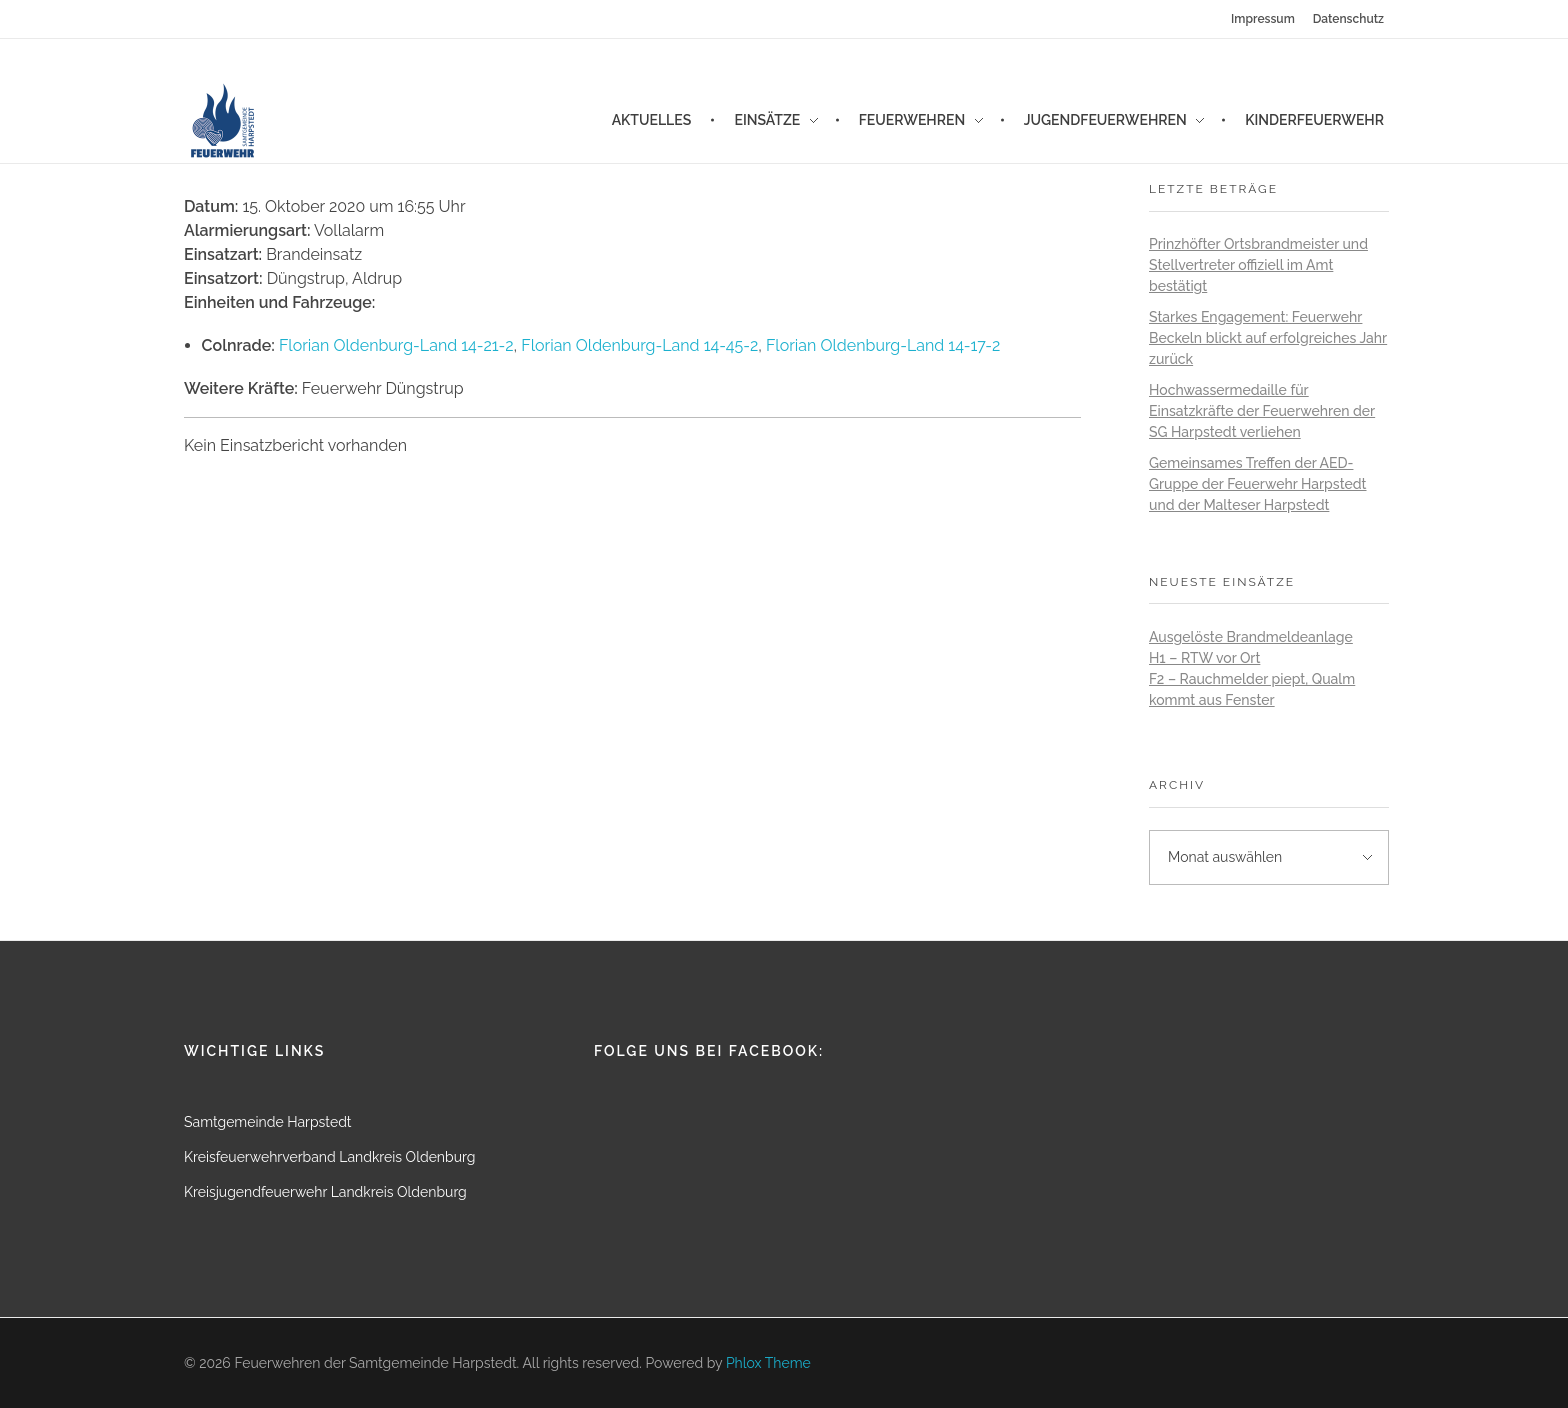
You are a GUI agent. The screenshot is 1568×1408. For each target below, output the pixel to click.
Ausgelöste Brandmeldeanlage (1251, 637)
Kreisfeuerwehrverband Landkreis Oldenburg (329, 1157)
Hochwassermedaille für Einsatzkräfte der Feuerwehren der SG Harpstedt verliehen (1262, 411)
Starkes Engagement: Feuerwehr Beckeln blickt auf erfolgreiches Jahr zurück (1268, 338)
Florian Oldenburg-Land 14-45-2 (639, 345)
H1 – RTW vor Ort (1204, 658)
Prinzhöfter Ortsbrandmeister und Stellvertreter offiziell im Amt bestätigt (1258, 265)
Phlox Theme (768, 1363)
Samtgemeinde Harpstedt (268, 1122)
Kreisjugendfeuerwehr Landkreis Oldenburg (325, 1192)
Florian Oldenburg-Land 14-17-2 (883, 345)
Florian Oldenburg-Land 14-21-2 (396, 345)
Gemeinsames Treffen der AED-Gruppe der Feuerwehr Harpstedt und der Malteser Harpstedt (1258, 484)
